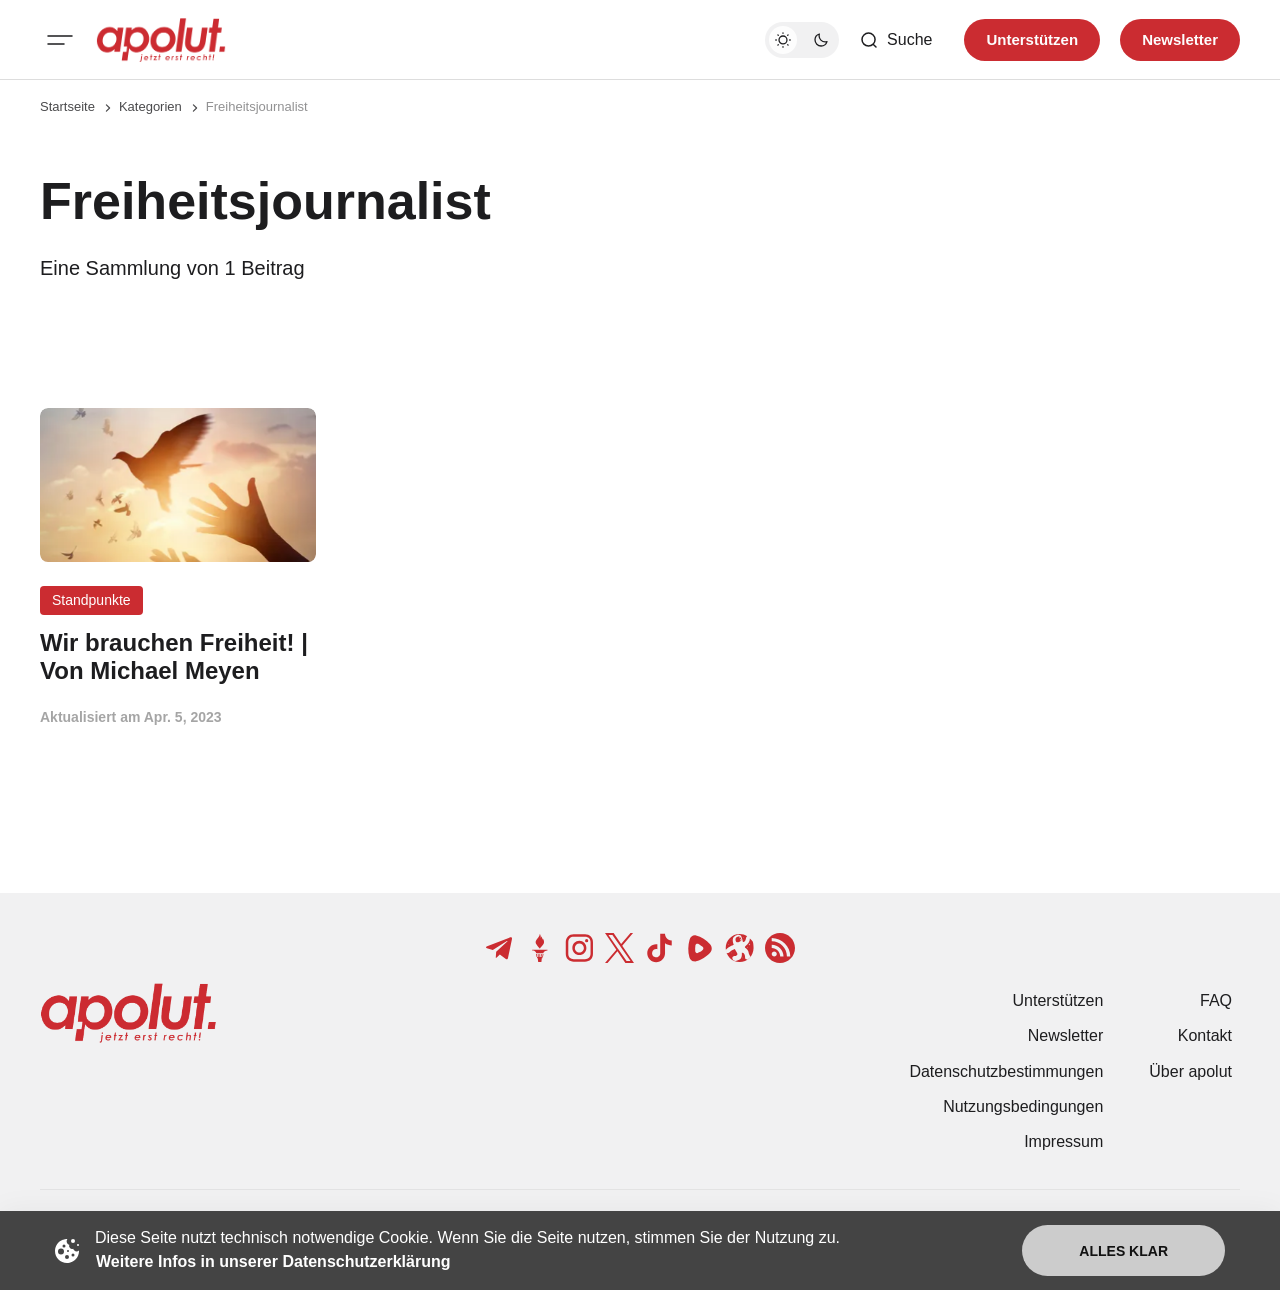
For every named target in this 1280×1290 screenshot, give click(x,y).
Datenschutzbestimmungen (1006, 1071)
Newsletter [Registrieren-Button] (1180, 39)
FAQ (1216, 1000)
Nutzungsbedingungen (1023, 1106)
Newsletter (1066, 1035)
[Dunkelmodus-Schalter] (802, 40)
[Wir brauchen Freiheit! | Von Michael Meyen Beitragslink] (178, 657)
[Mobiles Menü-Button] (60, 40)
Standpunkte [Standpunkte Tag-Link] (91, 600)
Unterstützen (1058, 1000)
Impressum (1063, 1141)
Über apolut (1190, 1071)
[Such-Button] (895, 40)
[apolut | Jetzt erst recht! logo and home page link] (161, 40)
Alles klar (1123, 1251)
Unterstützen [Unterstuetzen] (1032, 39)
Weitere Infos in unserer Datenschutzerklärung (273, 1261)
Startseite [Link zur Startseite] (67, 106)
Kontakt (1205, 1035)
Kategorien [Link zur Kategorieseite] (150, 106)
